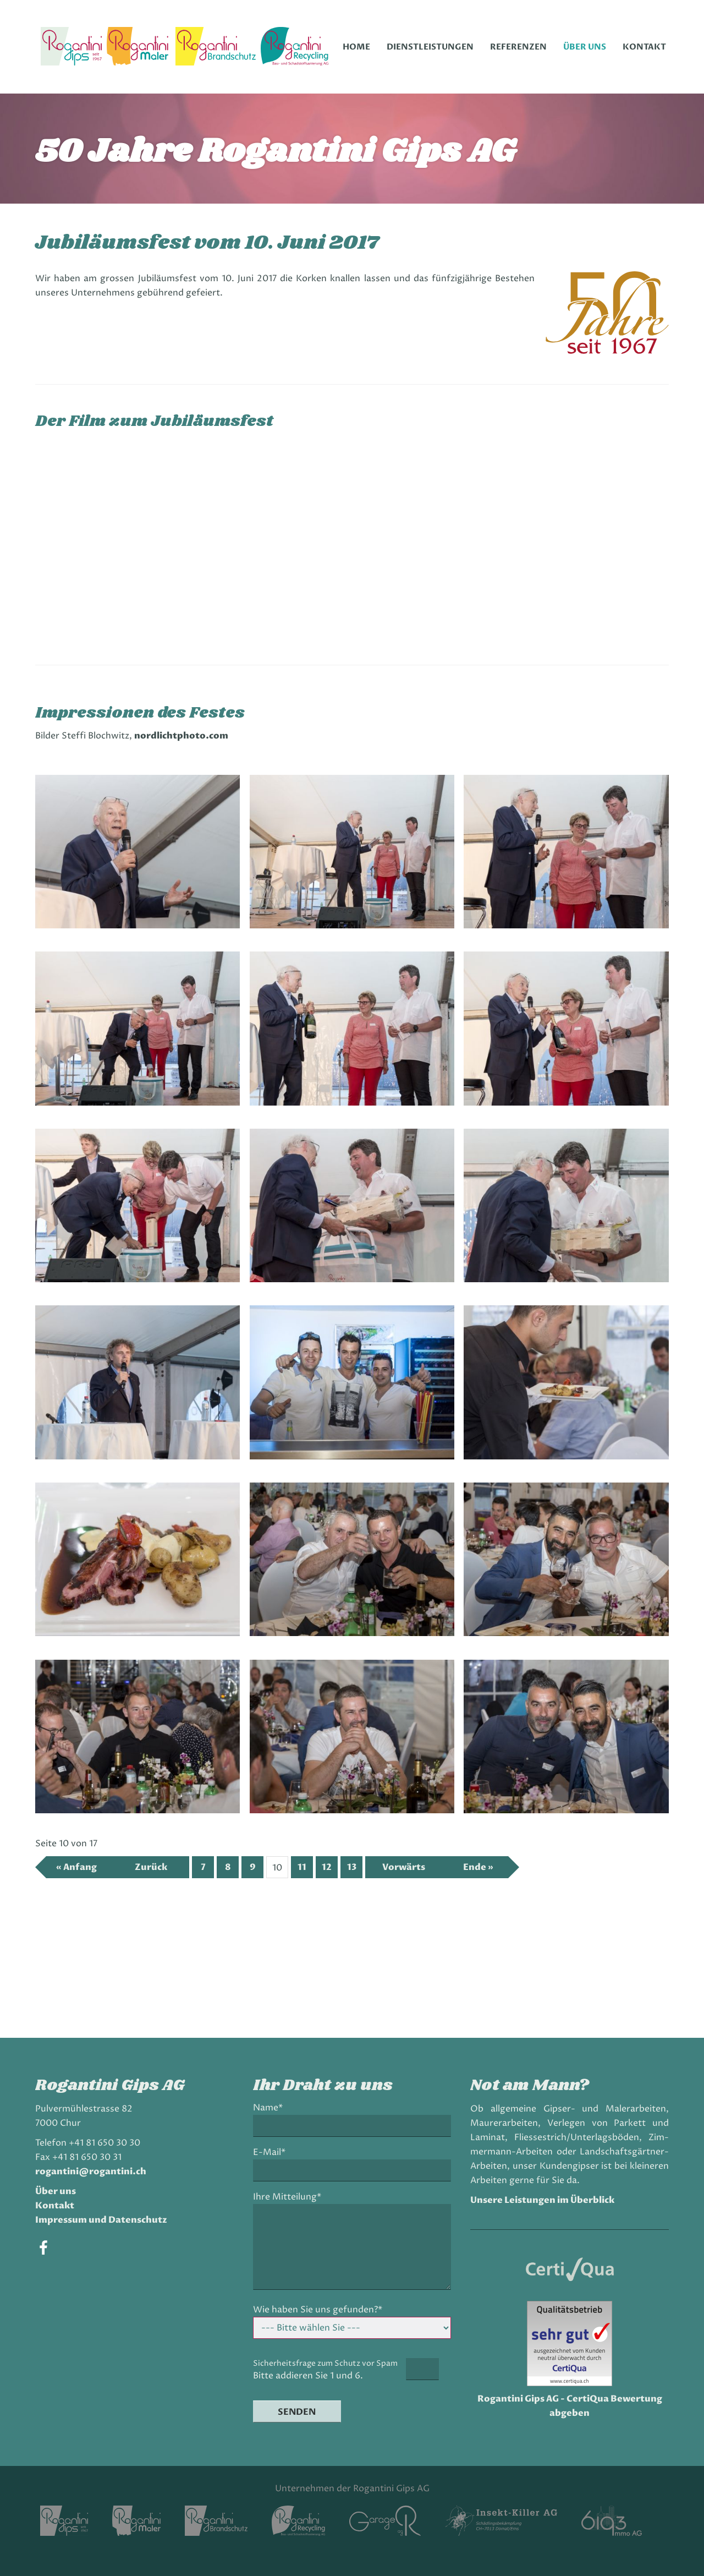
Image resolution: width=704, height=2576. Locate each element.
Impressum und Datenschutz (101, 2220)
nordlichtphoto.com (181, 736)
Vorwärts (403, 1867)
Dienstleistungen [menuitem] (430, 46)
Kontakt (54, 2206)
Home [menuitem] (356, 46)
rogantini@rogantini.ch (90, 2171)
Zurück (151, 1867)
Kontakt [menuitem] (644, 46)
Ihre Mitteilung (287, 2197)
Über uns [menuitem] (584, 46)
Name (270, 2108)
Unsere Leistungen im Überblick (542, 2200)
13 (351, 1867)
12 (327, 1867)
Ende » (478, 1867)
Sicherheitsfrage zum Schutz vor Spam (325, 2363)
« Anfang (76, 1867)
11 (302, 1867)
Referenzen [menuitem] (518, 46)
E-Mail (272, 2152)
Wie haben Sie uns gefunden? (317, 2310)
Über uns (55, 2191)
